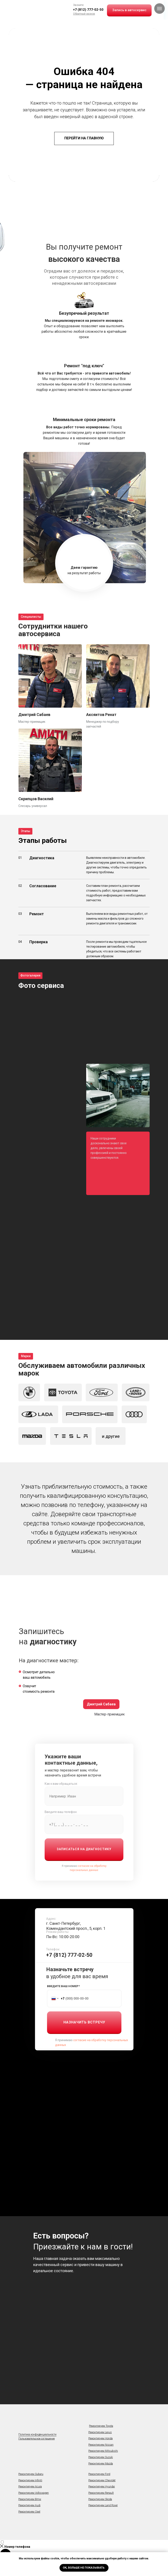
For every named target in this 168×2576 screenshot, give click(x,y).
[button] (84, 13)
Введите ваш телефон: (61, 1812)
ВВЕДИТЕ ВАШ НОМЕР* (63, 1986)
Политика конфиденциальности (37, 2434)
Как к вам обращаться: (61, 1783)
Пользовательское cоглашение (36, 2438)
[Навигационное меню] (159, 8)
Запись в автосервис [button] (129, 10)
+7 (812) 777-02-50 (88, 10)
